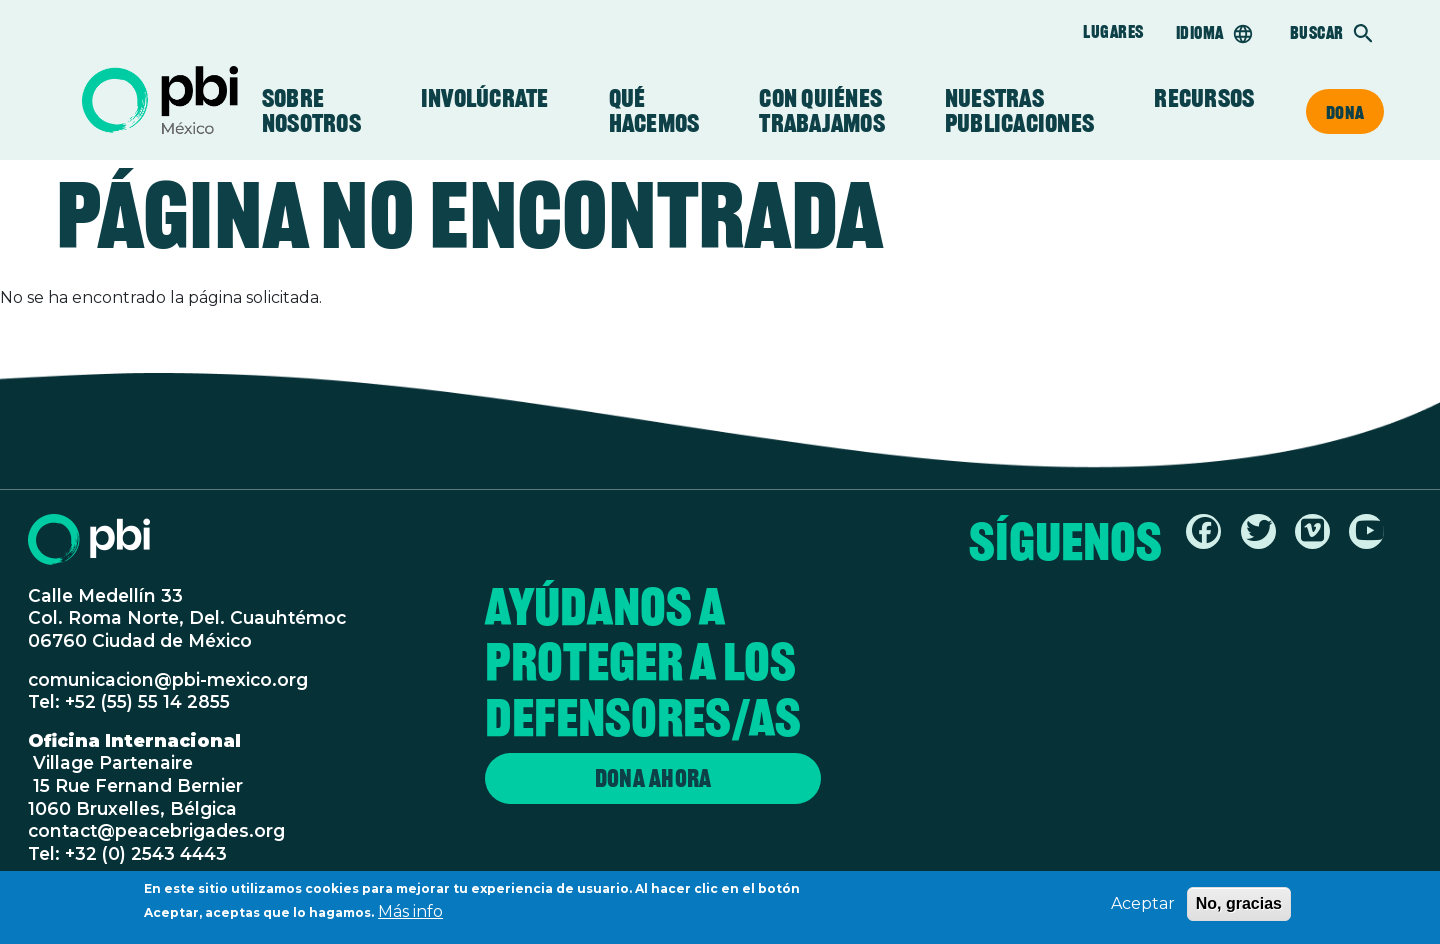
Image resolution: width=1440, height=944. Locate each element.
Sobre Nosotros (311, 111)
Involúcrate (485, 98)
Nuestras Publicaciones (1019, 111)
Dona (1345, 112)
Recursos (1204, 98)
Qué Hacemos (654, 111)
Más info (410, 916)
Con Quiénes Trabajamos (822, 111)
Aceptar (1143, 908)
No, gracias (1239, 908)
